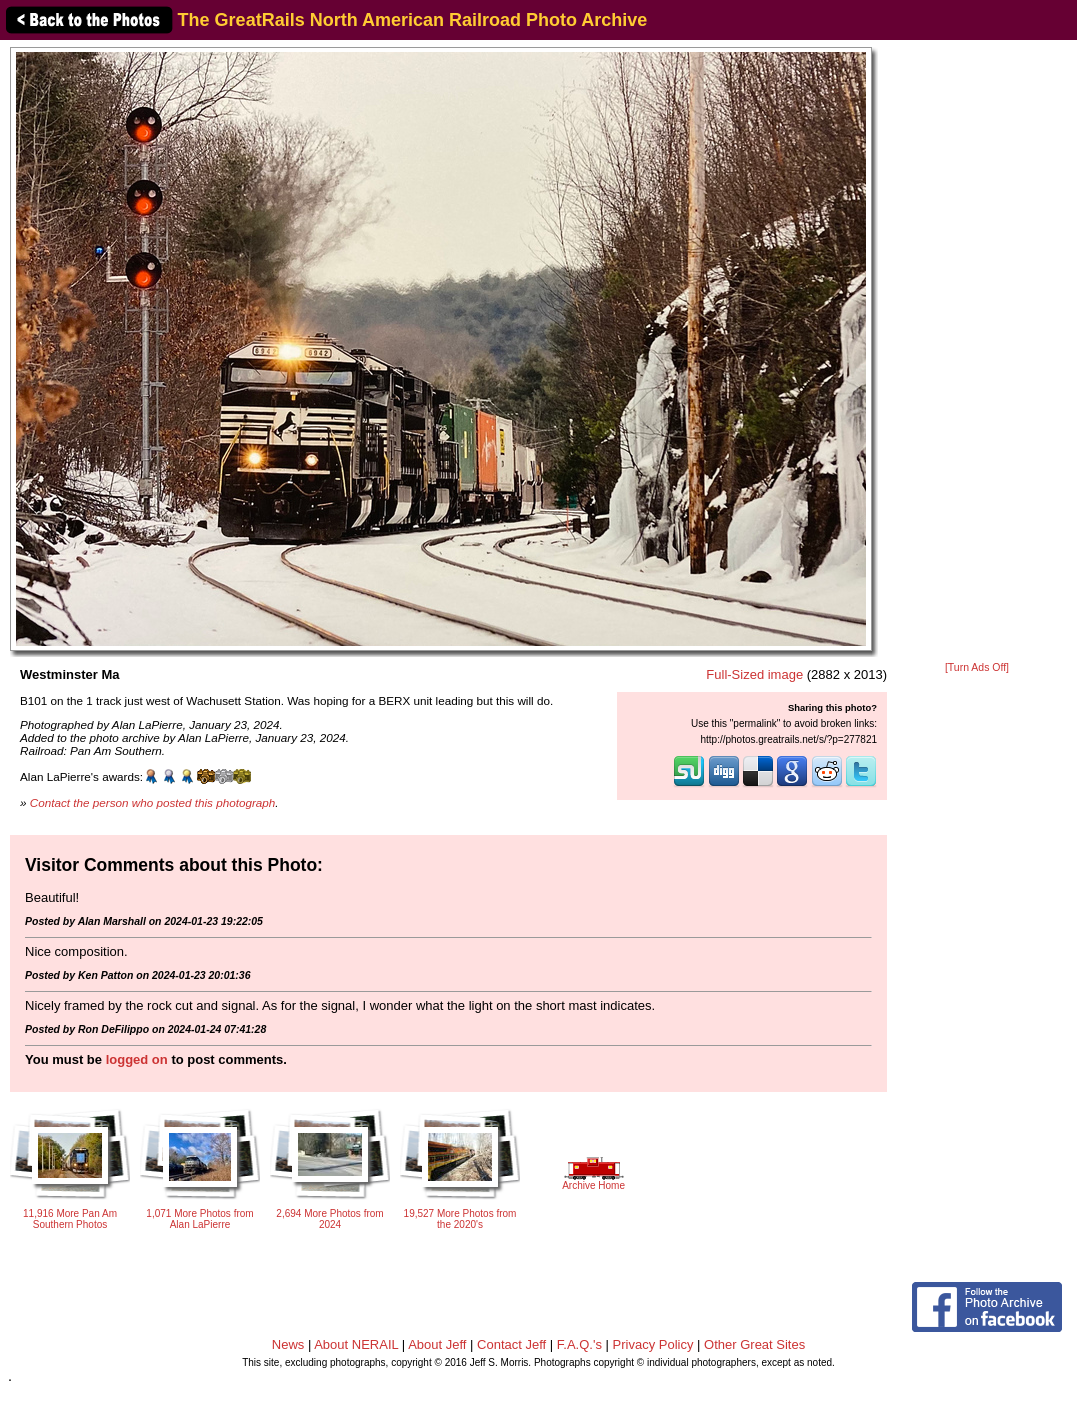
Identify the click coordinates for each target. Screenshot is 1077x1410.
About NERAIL (356, 1344)
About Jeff (437, 1344)
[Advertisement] (977, 352)
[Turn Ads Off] (977, 667)
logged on (137, 1059)
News (288, 1344)
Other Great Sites (754, 1344)
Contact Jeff (511, 1344)
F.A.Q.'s (579, 1344)
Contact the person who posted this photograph (153, 802)
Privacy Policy (653, 1344)
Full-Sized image (754, 674)
